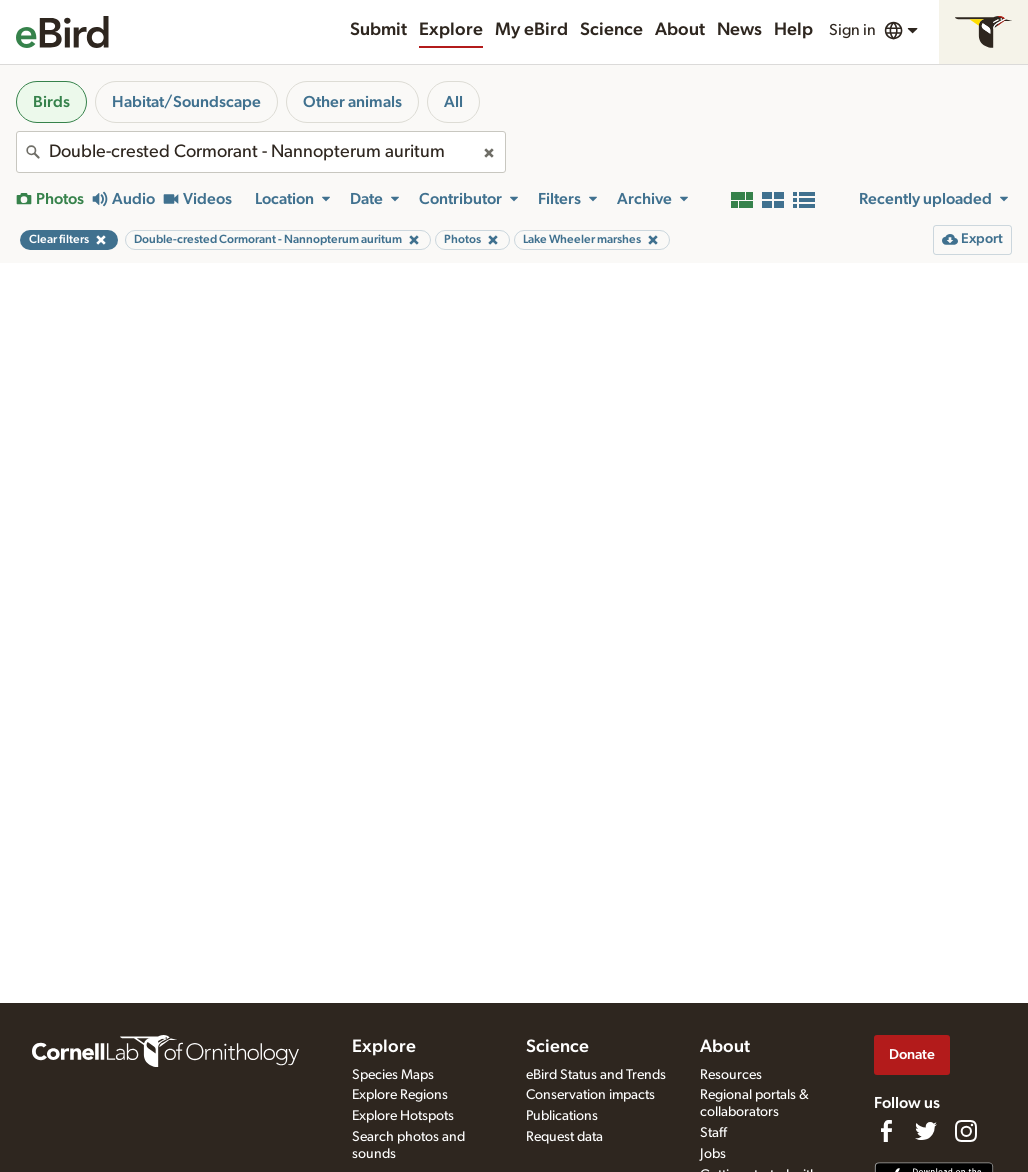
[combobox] (261, 152)
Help (793, 30)
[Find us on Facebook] (886, 1131)
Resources (731, 1075)
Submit (378, 30)
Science (611, 30)
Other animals (352, 102)
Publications (562, 1116)
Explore (451, 30)
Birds (51, 102)
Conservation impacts (590, 1095)
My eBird (531, 30)
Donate (912, 1054)
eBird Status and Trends (596, 1075)
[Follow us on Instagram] (966, 1131)
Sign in (852, 30)
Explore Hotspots (403, 1116)
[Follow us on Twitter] (926, 1131)
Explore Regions (400, 1095)
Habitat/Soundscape (186, 102)
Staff (713, 1133)
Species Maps (393, 1075)
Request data (564, 1137)
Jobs (713, 1154)
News (739, 30)
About (680, 30)
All (453, 102)
